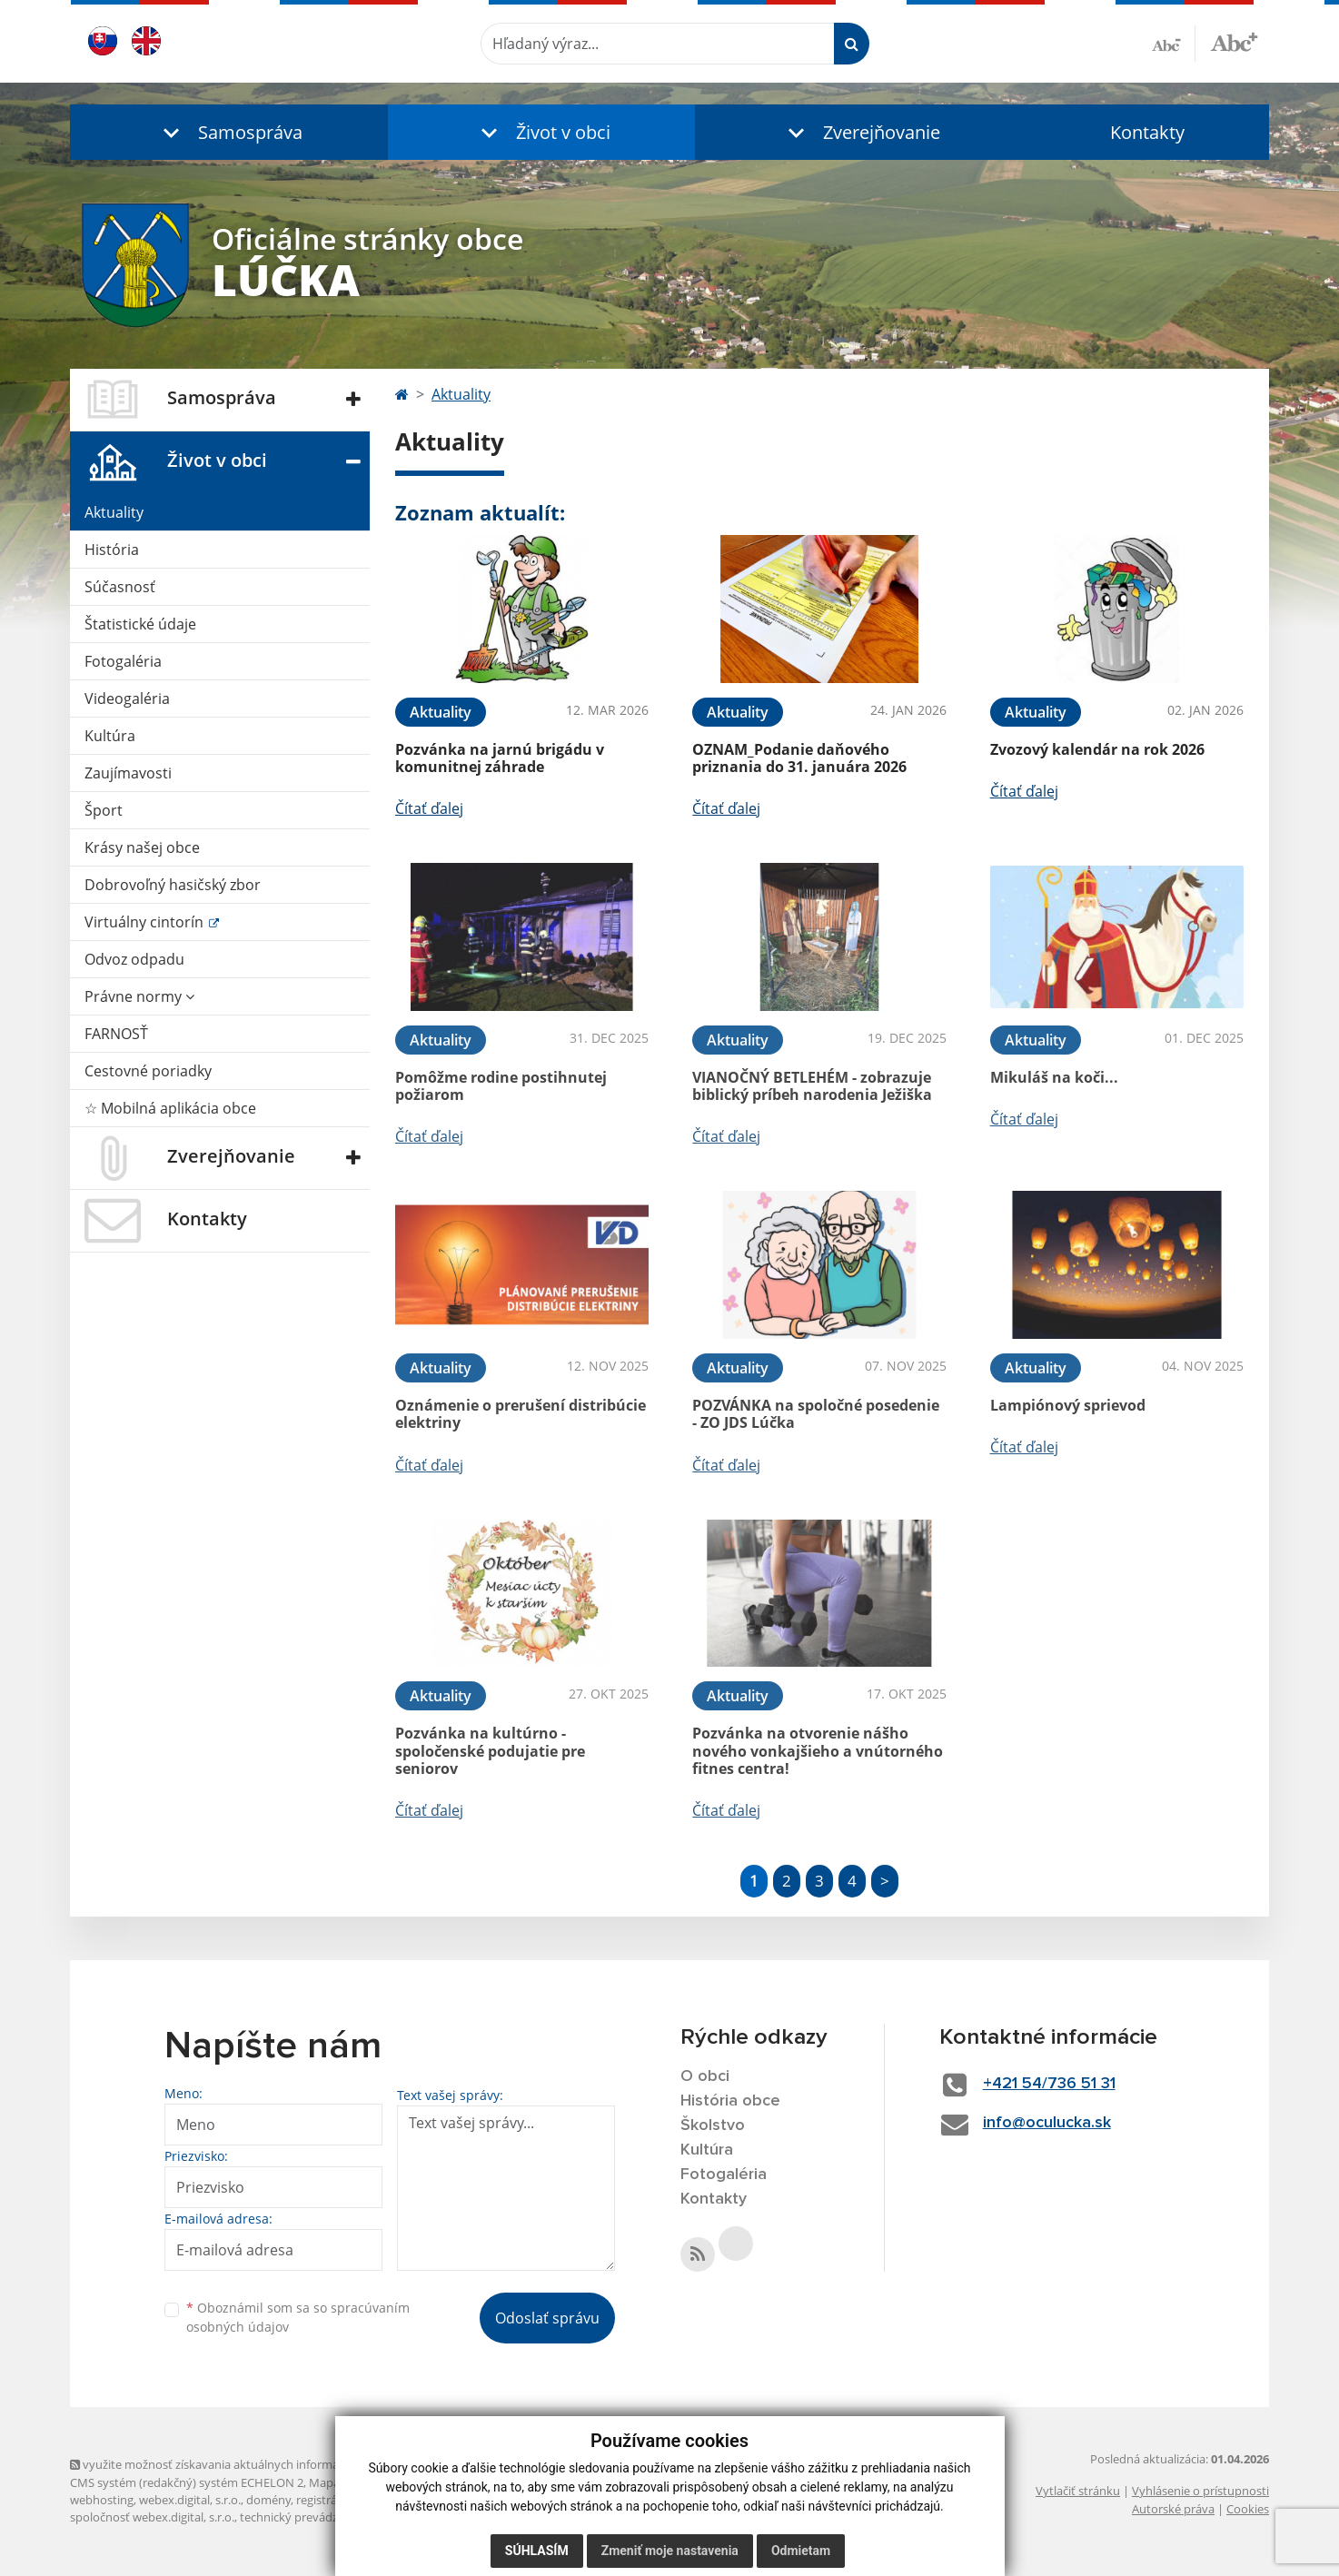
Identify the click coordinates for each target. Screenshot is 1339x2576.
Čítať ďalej (429, 808)
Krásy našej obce (142, 847)
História (111, 550)
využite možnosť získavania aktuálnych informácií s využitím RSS (250, 2464)
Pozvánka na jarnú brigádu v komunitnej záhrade (499, 758)
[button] (229, 132)
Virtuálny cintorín (145, 922)
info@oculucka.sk (1047, 2123)
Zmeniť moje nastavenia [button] (670, 2550)
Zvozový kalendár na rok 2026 (1097, 749)
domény (268, 2500)
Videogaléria (127, 698)
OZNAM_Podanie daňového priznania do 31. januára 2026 (799, 758)
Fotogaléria (123, 661)
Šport (103, 810)
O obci (704, 2076)
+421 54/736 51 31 (1049, 2084)
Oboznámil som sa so (298, 2317)
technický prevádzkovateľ (309, 2517)
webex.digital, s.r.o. (190, 2500)
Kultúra (109, 736)
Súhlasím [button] (537, 2550)
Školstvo (712, 2125)
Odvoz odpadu (134, 959)
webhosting (102, 2500)
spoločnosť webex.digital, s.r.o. (152, 2517)
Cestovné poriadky (148, 1071)
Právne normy (139, 996)
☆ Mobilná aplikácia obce (170, 1108)
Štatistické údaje (140, 624)
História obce (730, 2101)
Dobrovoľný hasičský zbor (172, 885)
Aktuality (114, 512)
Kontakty (1147, 132)
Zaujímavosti (128, 773)
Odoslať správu (547, 2318)
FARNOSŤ (116, 1034)
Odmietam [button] (800, 2550)
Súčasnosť (119, 587)
